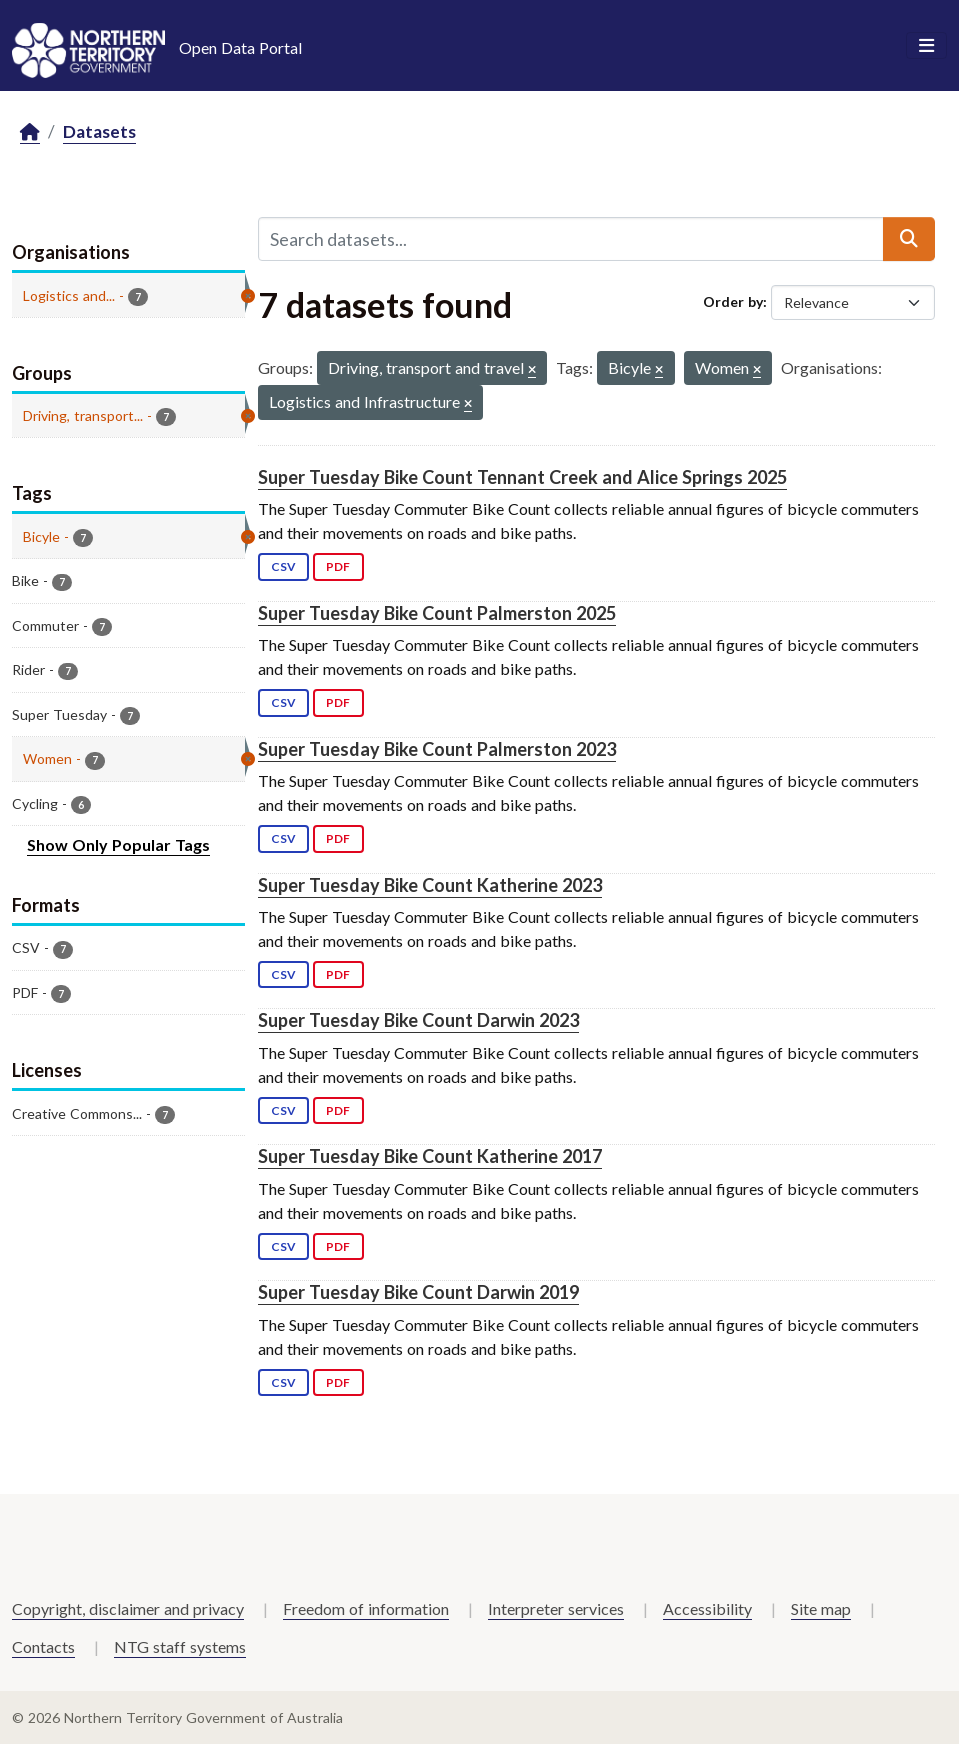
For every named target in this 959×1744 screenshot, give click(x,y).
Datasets (99, 131)
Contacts (43, 1646)
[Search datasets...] (571, 239)
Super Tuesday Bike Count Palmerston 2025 (437, 613)
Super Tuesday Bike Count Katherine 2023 (430, 885)
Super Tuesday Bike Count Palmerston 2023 (437, 749)
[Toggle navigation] (926, 46)
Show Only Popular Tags (118, 844)
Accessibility (707, 1608)
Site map (821, 1608)
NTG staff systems (180, 1646)
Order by (733, 301)
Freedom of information (366, 1608)
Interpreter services (556, 1608)
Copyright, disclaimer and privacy (128, 1608)
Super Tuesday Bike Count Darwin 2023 (418, 1020)
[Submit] (909, 239)
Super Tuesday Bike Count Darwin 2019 (418, 1292)
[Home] (30, 132)
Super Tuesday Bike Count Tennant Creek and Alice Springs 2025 (522, 477)
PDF (338, 566)
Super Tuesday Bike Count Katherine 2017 (430, 1156)
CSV (283, 566)
